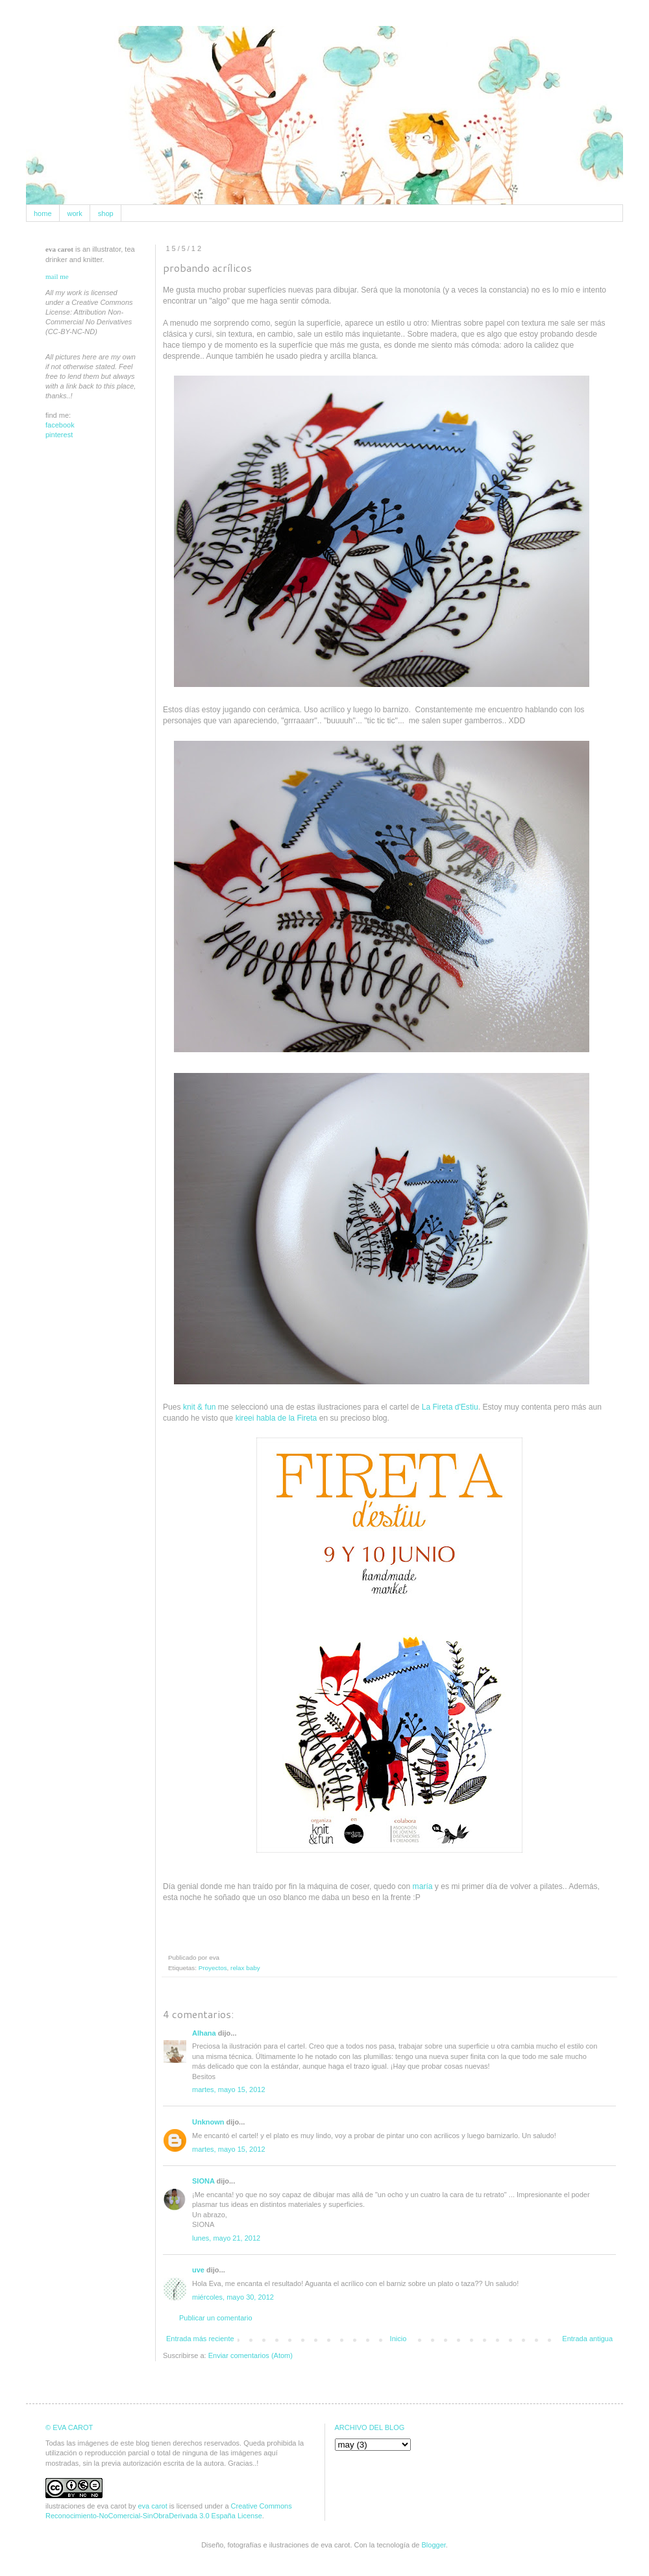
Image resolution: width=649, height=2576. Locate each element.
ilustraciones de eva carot (86, 2506)
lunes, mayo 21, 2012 (226, 2238)
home (43, 213)
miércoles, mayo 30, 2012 (233, 2297)
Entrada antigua (587, 2338)
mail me (57, 276)
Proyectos (213, 1967)
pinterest (59, 435)
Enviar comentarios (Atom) (250, 2355)
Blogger (434, 2545)
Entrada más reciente (200, 2338)
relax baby (245, 1967)
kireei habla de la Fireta (276, 1418)
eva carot (152, 2506)
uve (198, 2270)
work (74, 213)
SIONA (203, 2181)
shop (106, 213)
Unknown (208, 2122)
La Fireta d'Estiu (450, 1407)
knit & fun (199, 1407)
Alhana (204, 2033)
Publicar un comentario (215, 2318)
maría (423, 1886)
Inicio (398, 2338)
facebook (60, 425)
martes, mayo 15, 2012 (228, 2089)
